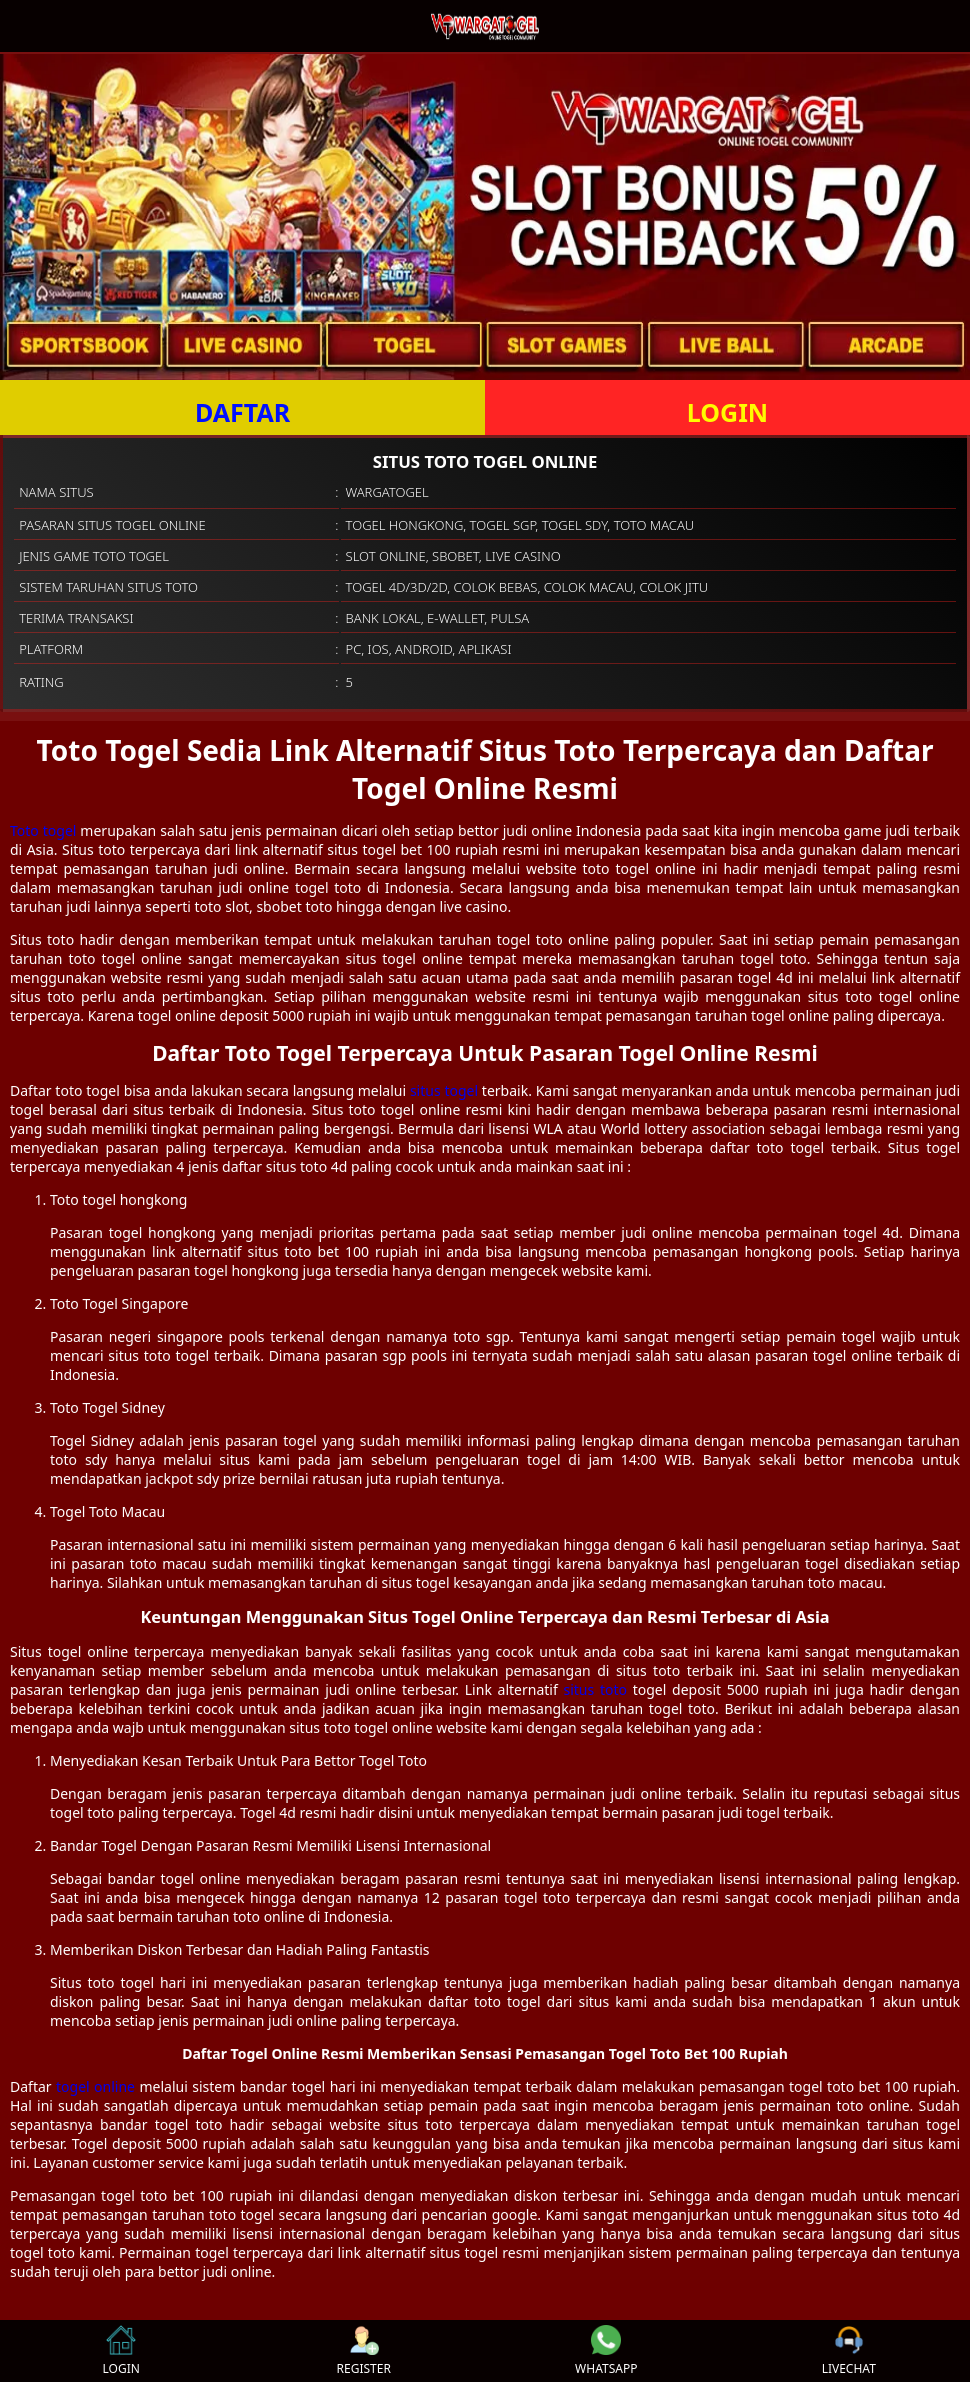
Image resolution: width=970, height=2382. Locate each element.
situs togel (444, 1090)
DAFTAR (242, 412)
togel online (95, 2086)
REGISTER (364, 2351)
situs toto (596, 1689)
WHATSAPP (606, 2351)
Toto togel (43, 830)
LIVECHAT (849, 2351)
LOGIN (727, 412)
